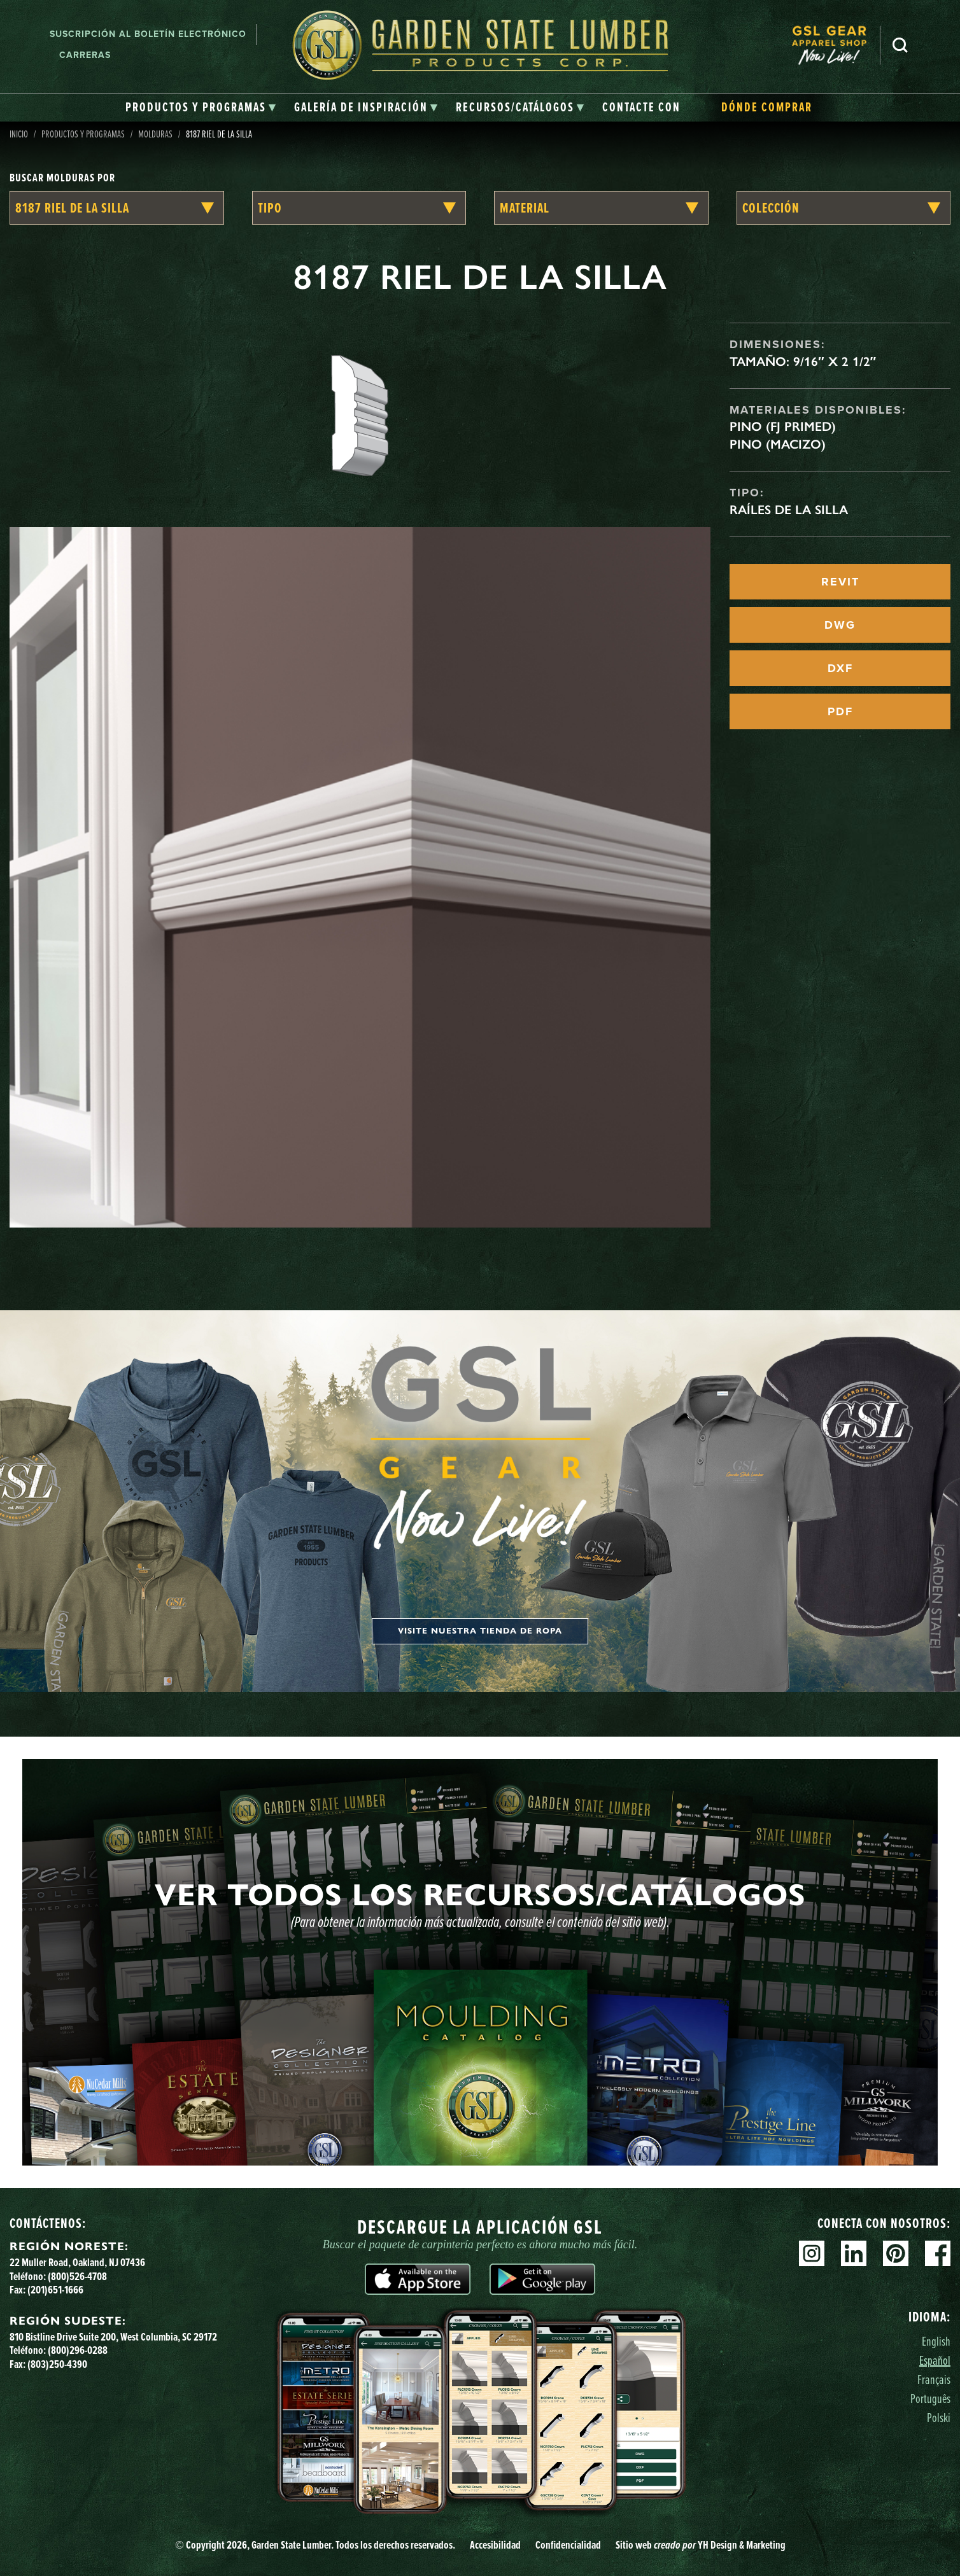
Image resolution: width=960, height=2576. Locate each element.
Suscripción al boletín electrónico (148, 34)
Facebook (937, 2253)
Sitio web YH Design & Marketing (701, 2545)
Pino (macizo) (778, 444)
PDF (840, 711)
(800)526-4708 (77, 2276)
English (936, 2340)
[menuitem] (835, 44)
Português (930, 2398)
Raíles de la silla (789, 509)
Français (933, 2379)
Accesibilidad (495, 2545)
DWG (840, 625)
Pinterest (895, 2253)
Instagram (811, 2253)
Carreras (85, 55)
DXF (840, 668)
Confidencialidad (568, 2545)
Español (934, 2360)
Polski (938, 2417)
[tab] (200, 108)
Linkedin (853, 2253)
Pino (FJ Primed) (783, 426)
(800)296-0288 (78, 2350)
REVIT (840, 581)
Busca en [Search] (900, 45)
